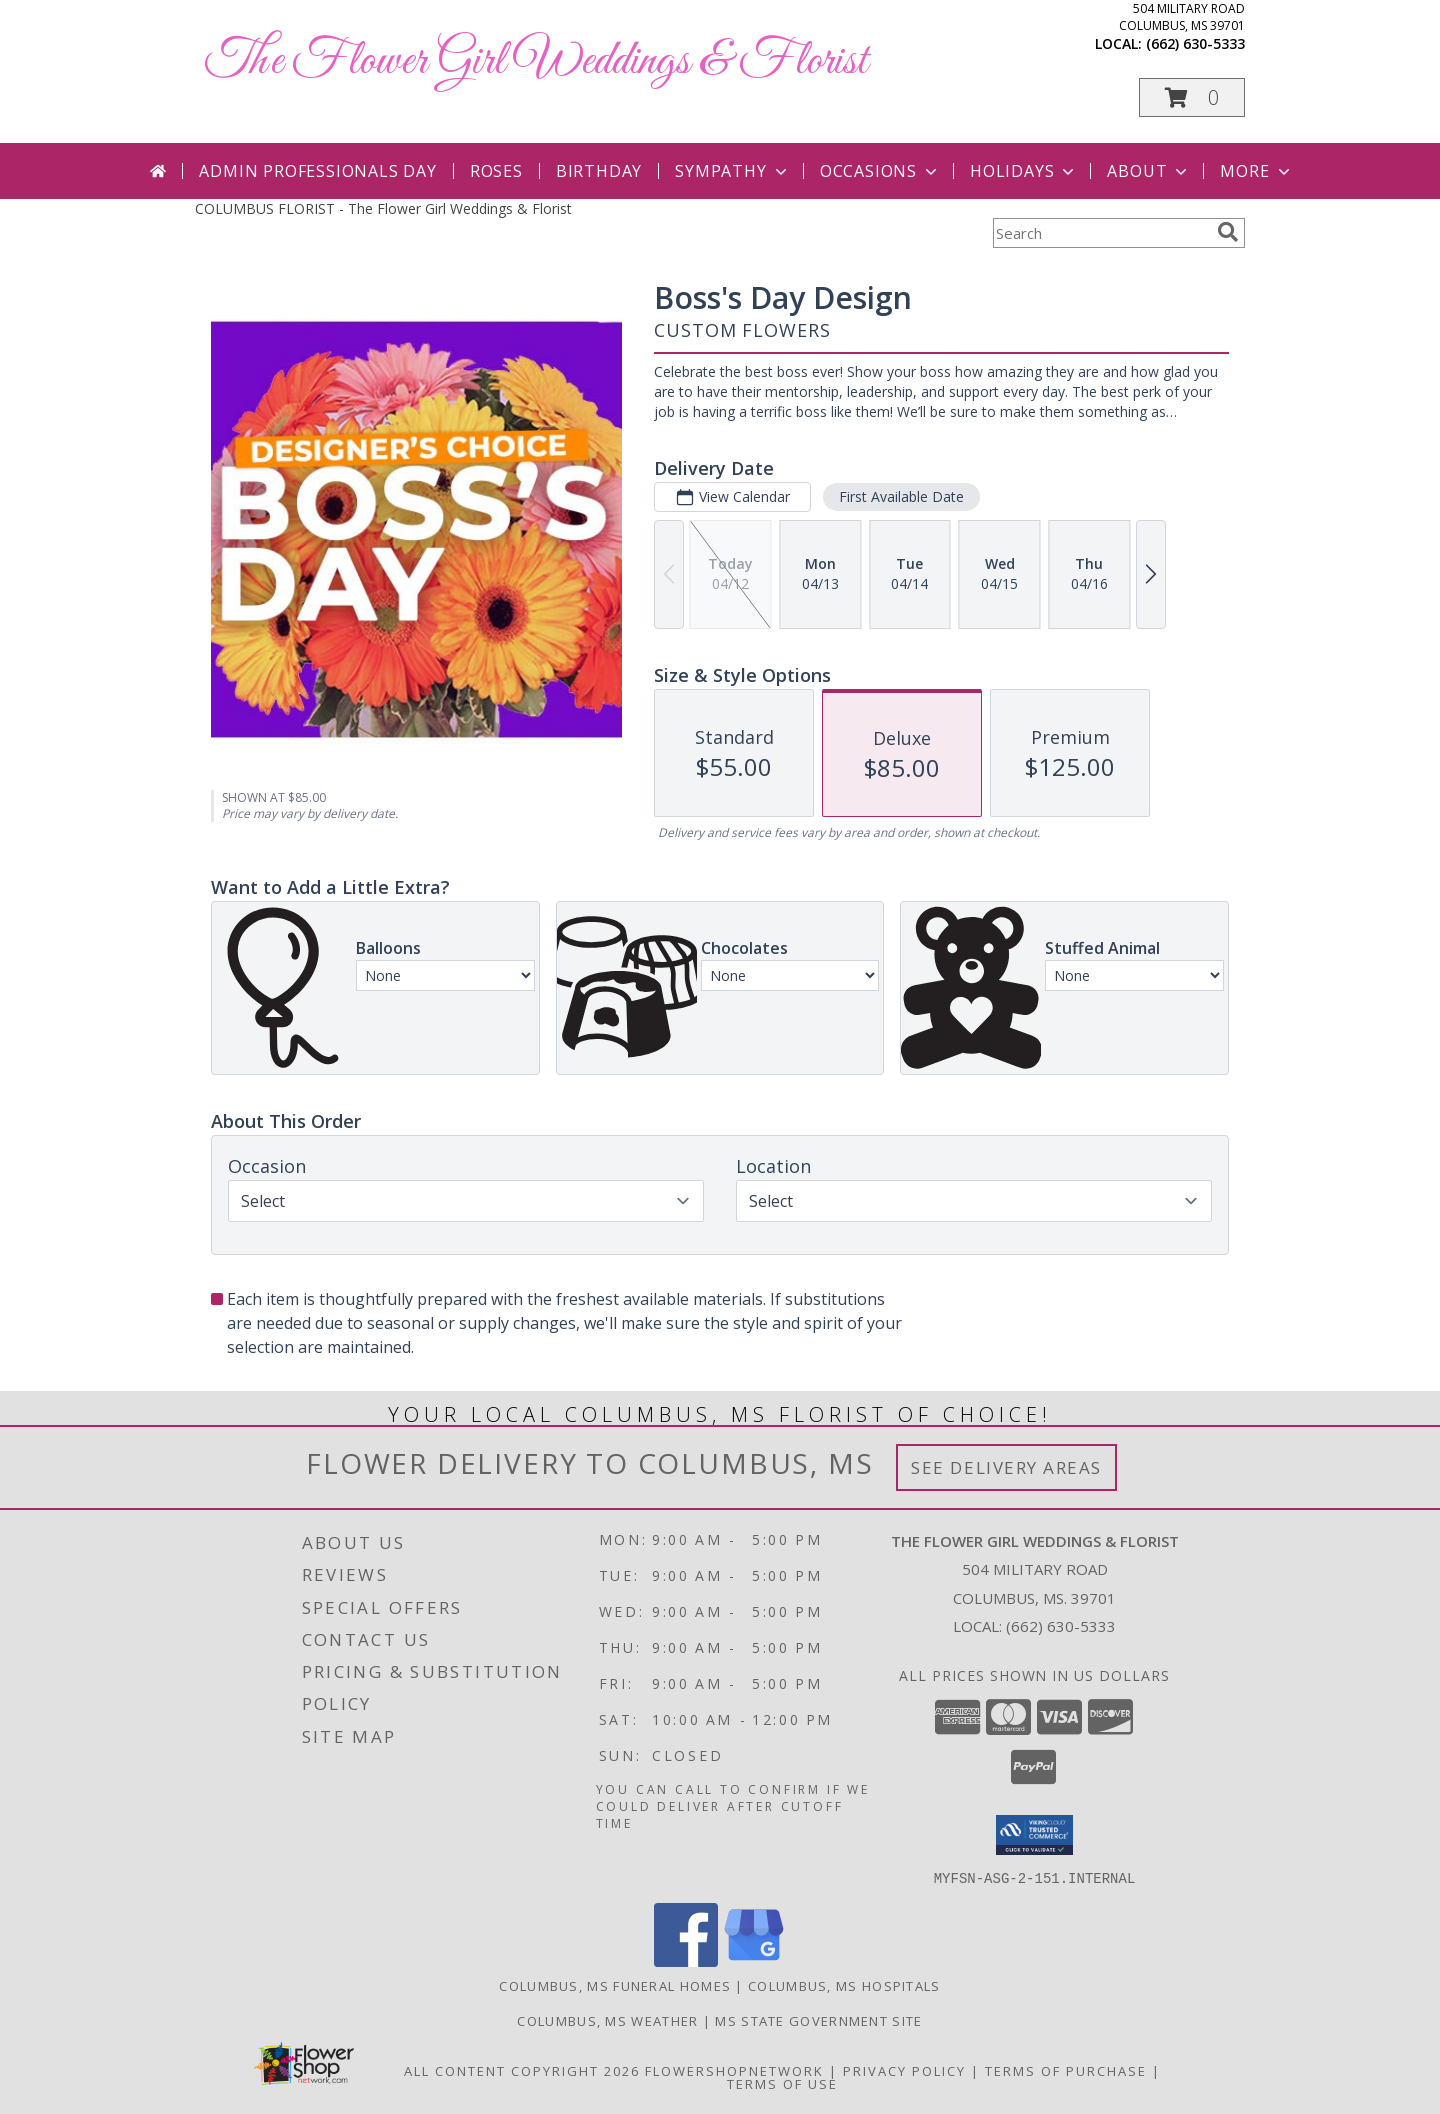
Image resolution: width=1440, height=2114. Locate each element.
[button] (1192, 97)
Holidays (1024, 171)
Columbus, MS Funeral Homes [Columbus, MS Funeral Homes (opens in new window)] (615, 1985)
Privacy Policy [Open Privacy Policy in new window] (904, 2070)
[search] (1228, 232)
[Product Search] (1101, 233)
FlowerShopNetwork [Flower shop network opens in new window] (734, 2070)
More (1256, 171)
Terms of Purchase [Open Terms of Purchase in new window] (1066, 2070)
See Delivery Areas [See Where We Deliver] (1006, 1467)
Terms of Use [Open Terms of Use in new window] (782, 2083)
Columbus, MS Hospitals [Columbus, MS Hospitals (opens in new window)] (844, 1985)
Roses (496, 171)
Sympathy (732, 171)
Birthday (599, 171)
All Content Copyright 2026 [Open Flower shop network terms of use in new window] (522, 2070)
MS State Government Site (818, 2020)
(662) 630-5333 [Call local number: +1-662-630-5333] (1195, 43)
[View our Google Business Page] (754, 1960)
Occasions (880, 171)
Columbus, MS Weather (607, 2020)
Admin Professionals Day (317, 171)
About (1149, 171)
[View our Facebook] (686, 1960)
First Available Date (901, 496)
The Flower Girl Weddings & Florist (536, 61)
